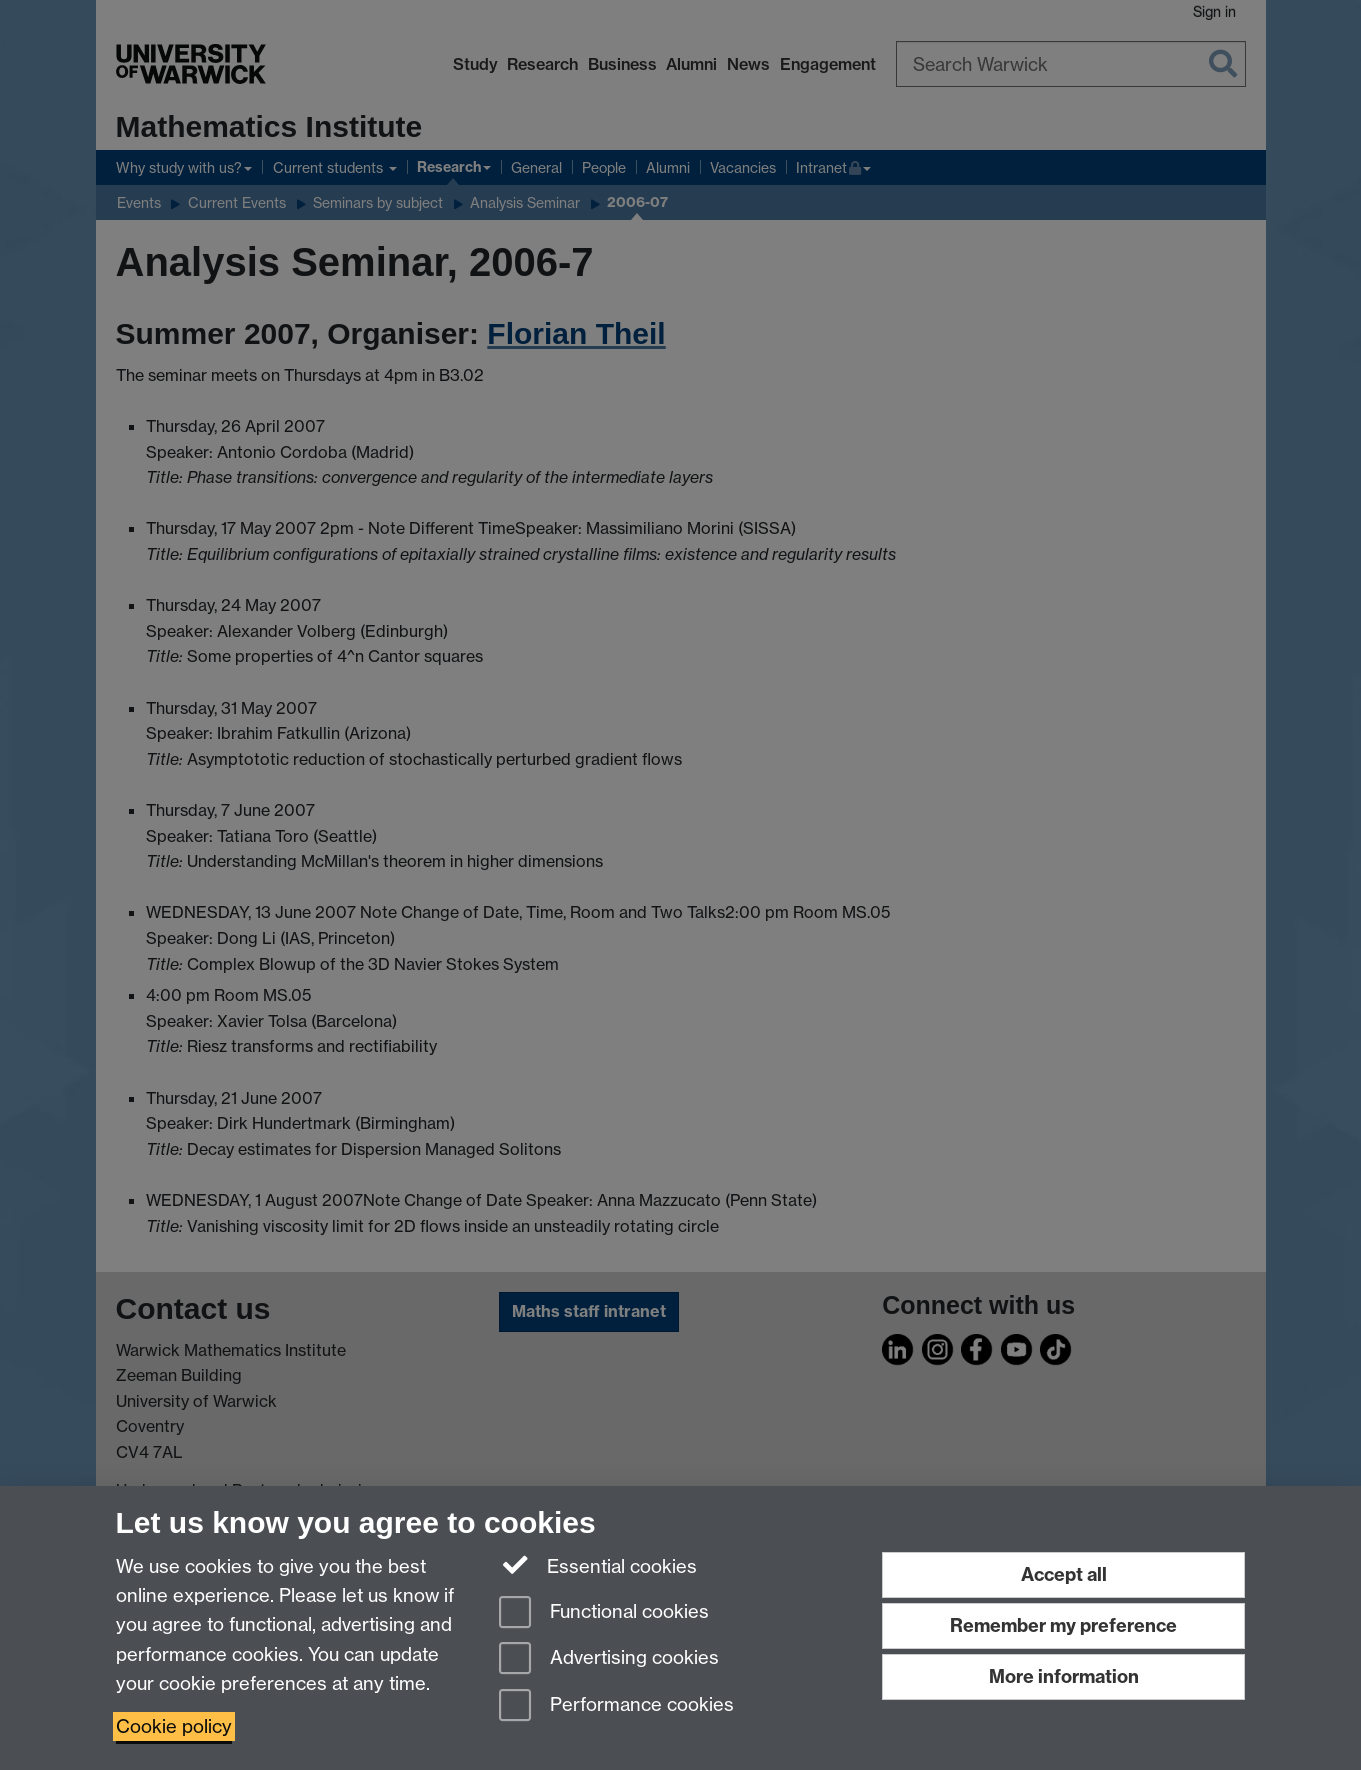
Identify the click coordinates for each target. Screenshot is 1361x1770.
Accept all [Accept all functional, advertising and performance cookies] (1064, 1574)
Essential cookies (598, 1565)
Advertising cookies (609, 1659)
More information (1064, 1676)
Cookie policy (174, 1726)
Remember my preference (1063, 1625)
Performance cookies (616, 1706)
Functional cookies (604, 1613)
